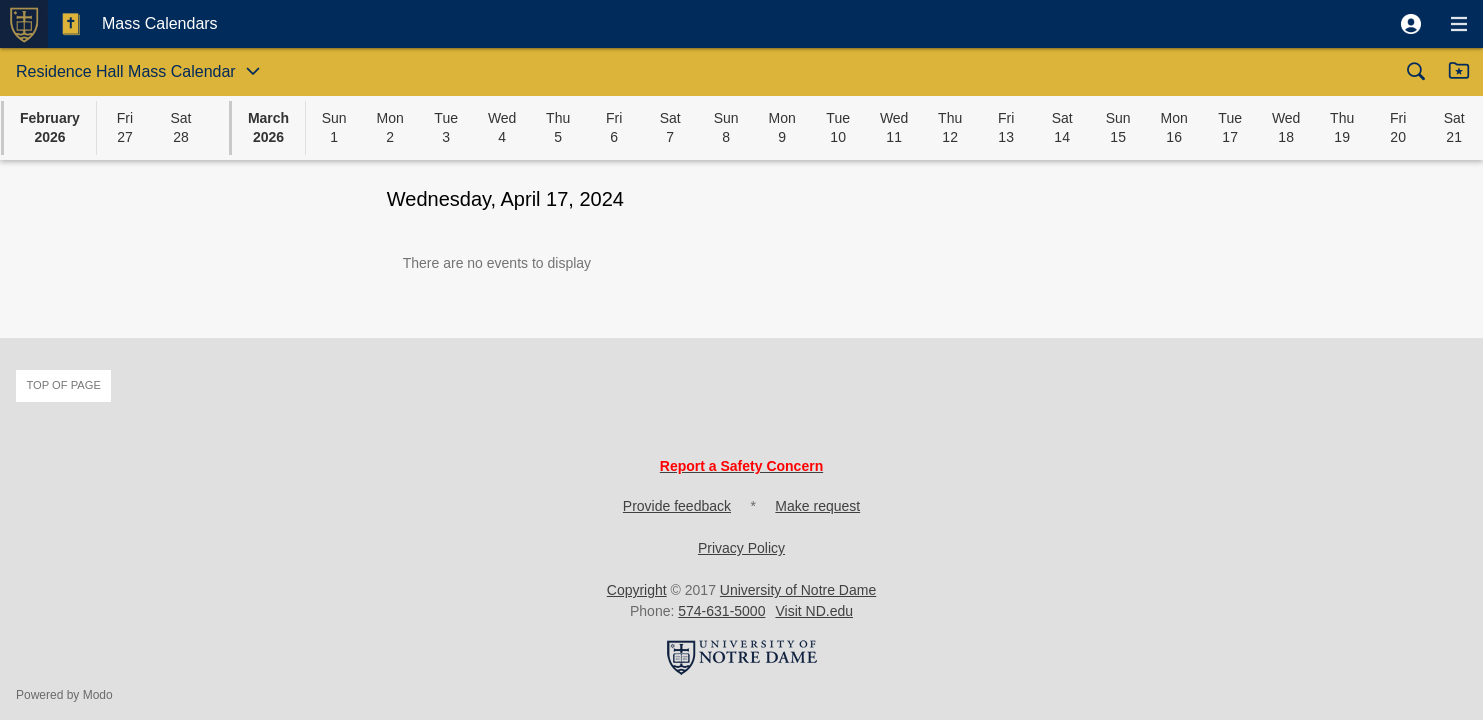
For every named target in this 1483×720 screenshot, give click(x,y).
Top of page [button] (63, 385)
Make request (817, 506)
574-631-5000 (721, 611)
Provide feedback (677, 506)
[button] (1411, 24)
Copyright (637, 590)
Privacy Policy (741, 548)
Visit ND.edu (814, 611)
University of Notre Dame (798, 590)
